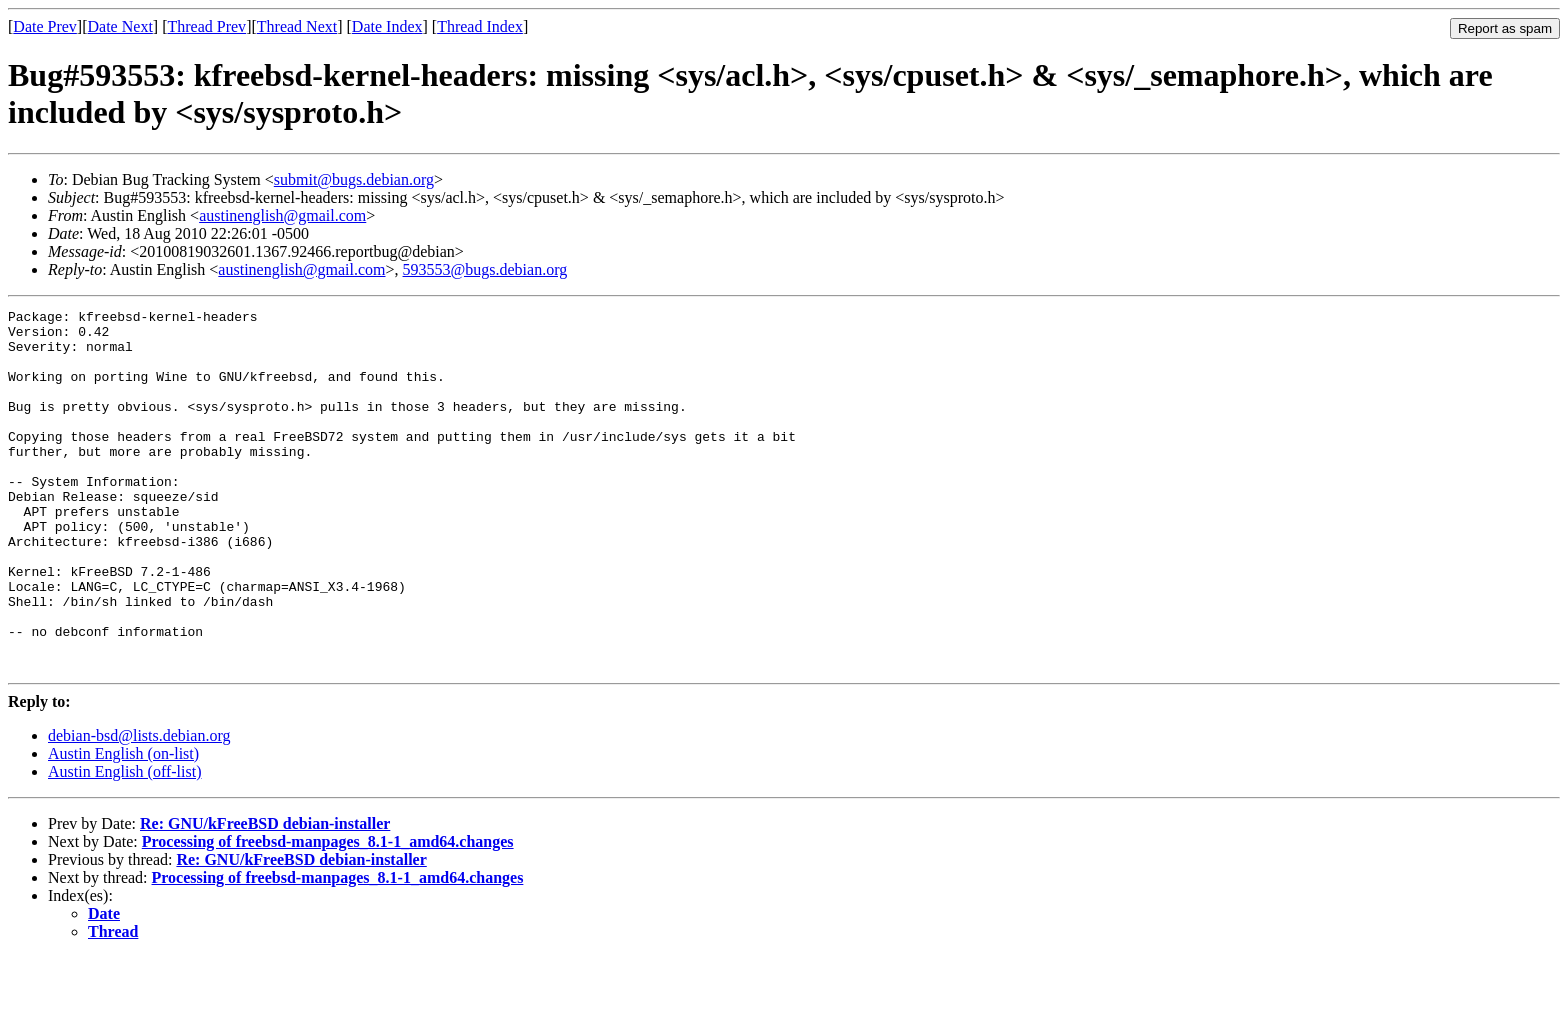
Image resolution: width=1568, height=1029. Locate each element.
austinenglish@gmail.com (282, 215)
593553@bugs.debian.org (485, 269)
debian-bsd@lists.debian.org (139, 807)
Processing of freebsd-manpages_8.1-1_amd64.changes (328, 913)
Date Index (387, 26)
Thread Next (297, 26)
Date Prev (45, 26)
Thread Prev (206, 26)
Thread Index (480, 26)
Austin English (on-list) (123, 825)
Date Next (120, 26)
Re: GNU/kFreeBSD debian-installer (265, 895)
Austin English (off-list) (124, 843)
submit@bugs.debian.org (354, 179)
